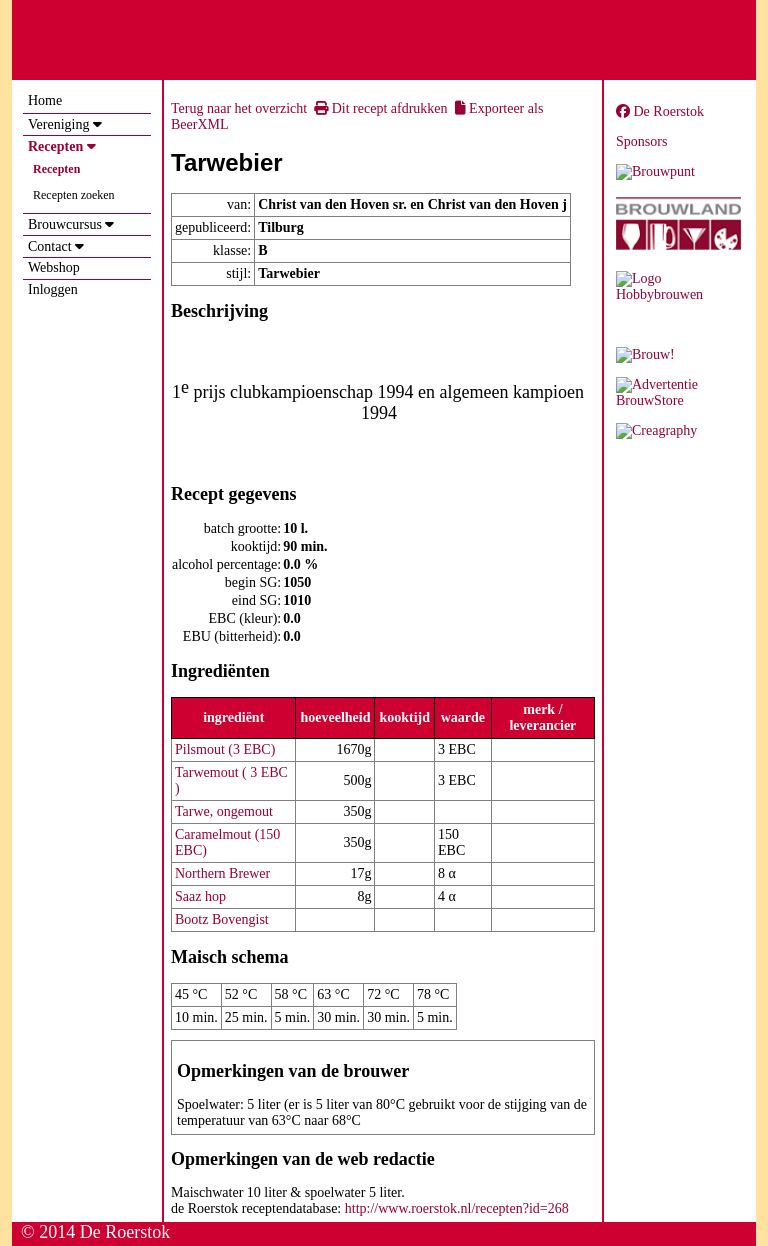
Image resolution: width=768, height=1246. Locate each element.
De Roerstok (660, 111)
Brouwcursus (65, 224)
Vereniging (58, 124)
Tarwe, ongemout (224, 811)
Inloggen (53, 289)
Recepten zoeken (74, 195)
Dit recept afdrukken (380, 108)
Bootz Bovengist (222, 919)
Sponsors (641, 141)
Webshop (54, 267)
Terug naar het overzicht (239, 108)
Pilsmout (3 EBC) (225, 749)
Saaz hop (200, 896)
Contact (50, 246)
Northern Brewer (222, 873)
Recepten (55, 146)
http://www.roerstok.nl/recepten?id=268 (457, 1208)
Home (45, 100)
